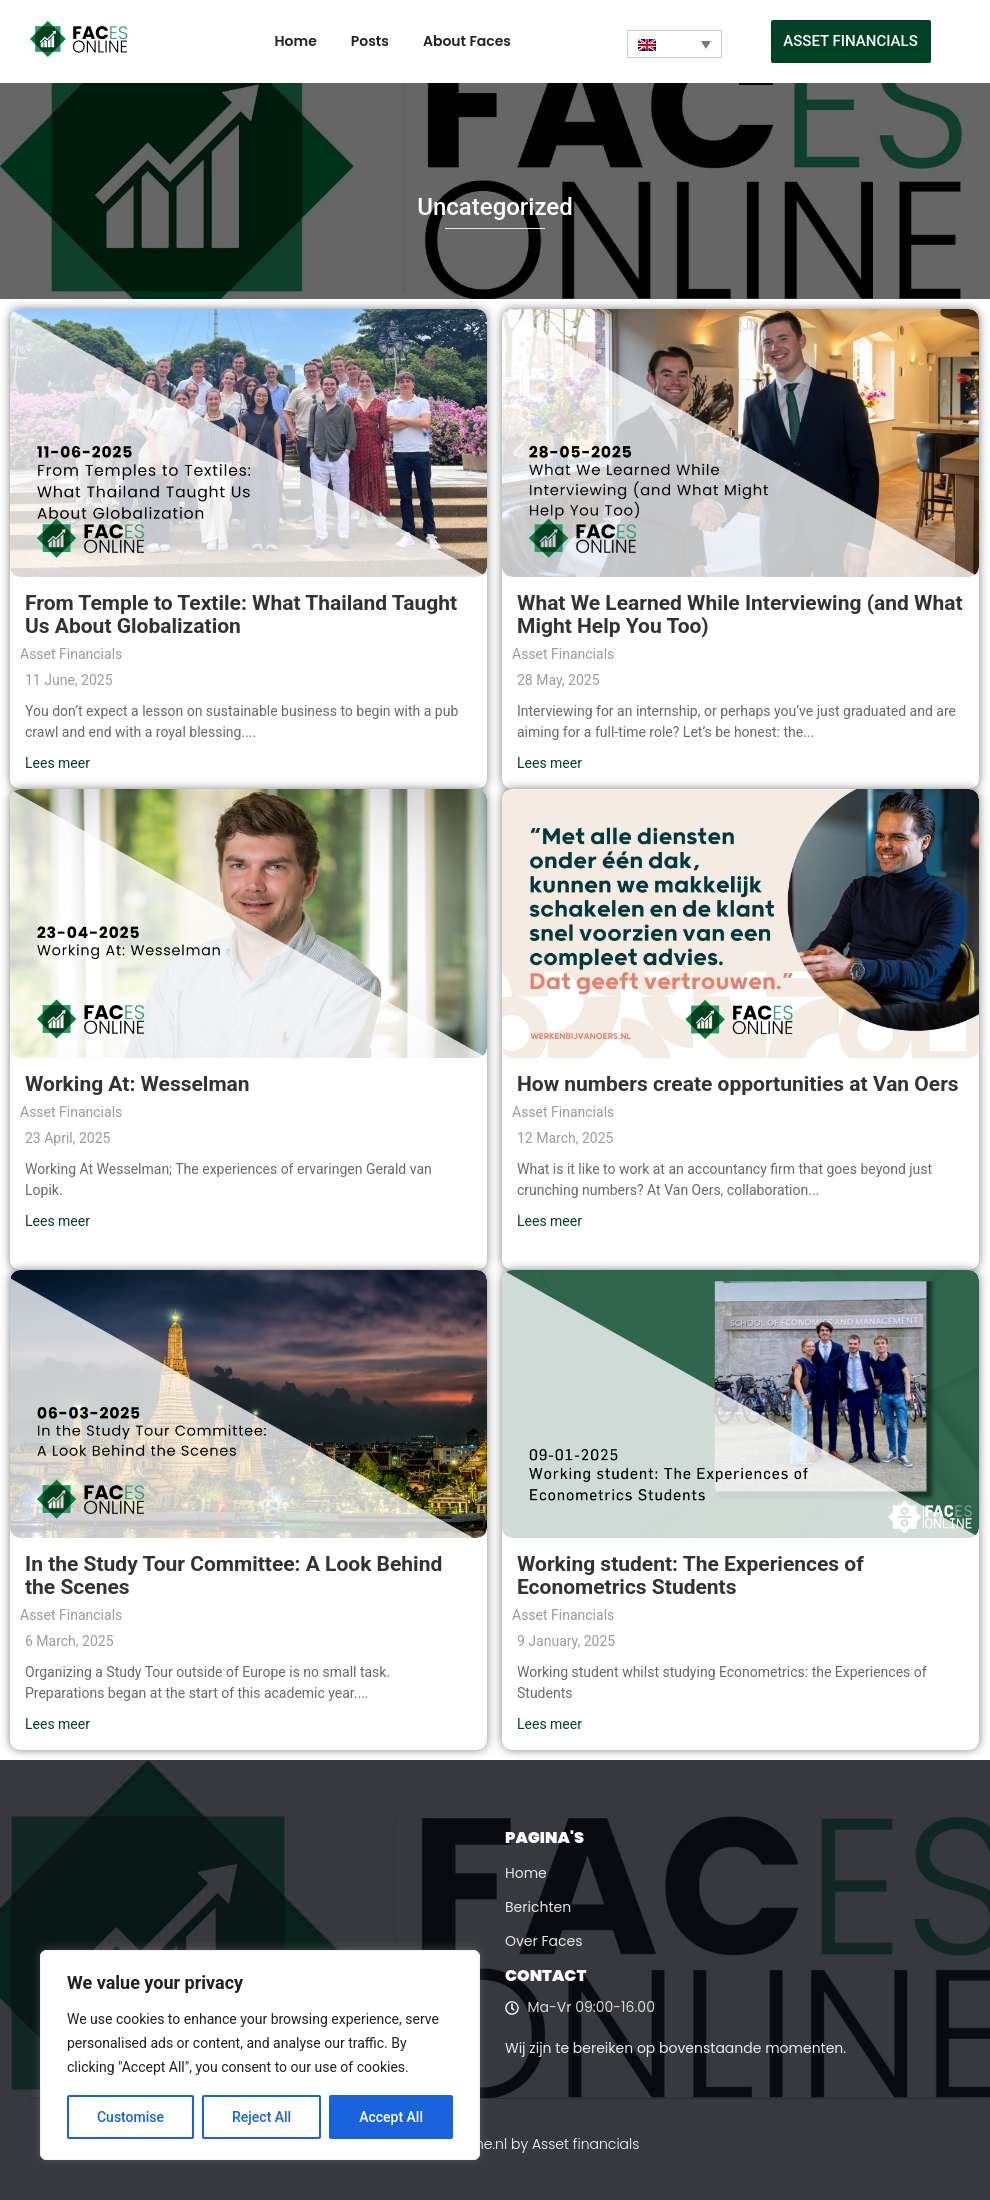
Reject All (261, 2117)
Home (296, 41)
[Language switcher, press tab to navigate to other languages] (674, 44)
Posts (370, 41)
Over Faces (544, 1941)
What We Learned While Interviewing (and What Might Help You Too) (740, 614)
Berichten (538, 1907)
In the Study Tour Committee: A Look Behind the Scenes (233, 1575)
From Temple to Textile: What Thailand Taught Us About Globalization (241, 614)
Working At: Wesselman (137, 1084)
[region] (260, 2055)
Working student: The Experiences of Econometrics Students (690, 1575)
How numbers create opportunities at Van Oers (738, 1084)
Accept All (391, 2117)
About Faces (467, 41)
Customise (130, 2117)
